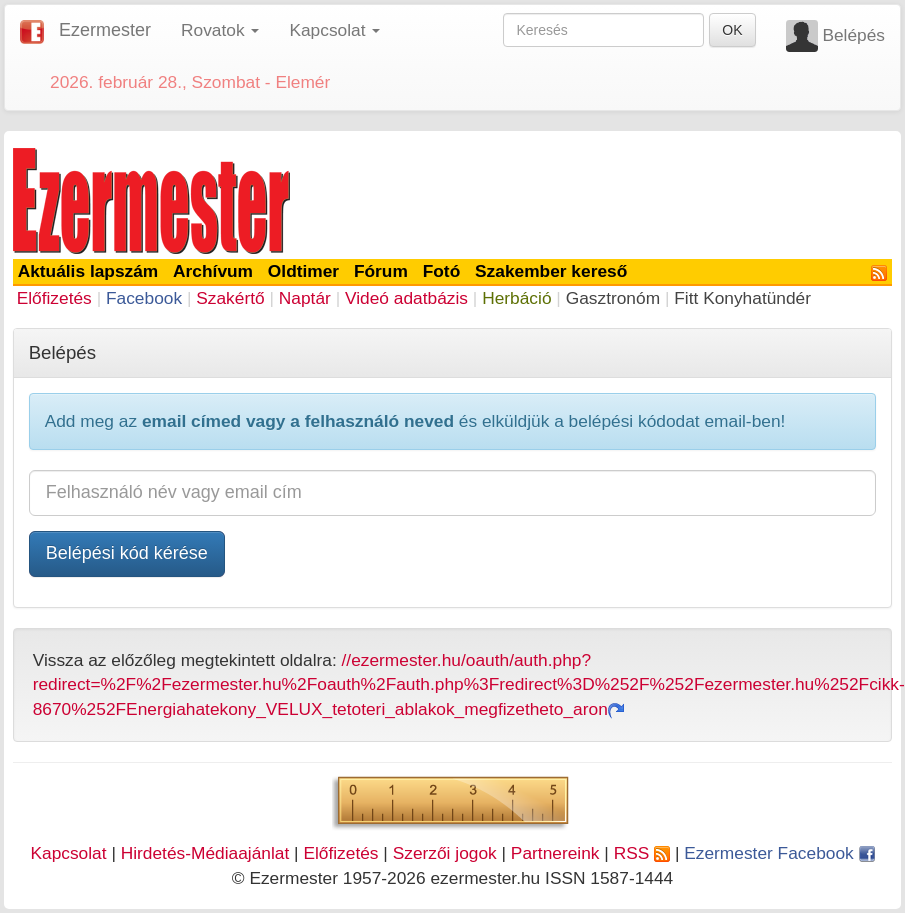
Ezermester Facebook (779, 853)
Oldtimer (303, 271)
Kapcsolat (68, 853)
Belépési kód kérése (127, 553)
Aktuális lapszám (88, 271)
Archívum (213, 271)
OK (732, 30)
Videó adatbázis (406, 298)
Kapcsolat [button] (334, 30)
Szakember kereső (551, 271)
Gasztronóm (613, 298)
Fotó (442, 271)
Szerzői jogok (445, 853)
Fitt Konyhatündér (742, 298)
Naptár (305, 298)
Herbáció (516, 298)
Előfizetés (54, 298)
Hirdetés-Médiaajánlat (205, 853)
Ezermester (105, 30)
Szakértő (230, 298)
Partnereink (555, 853)
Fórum (381, 271)
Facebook (144, 298)
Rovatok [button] (220, 30)
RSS (642, 853)
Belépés (853, 35)
